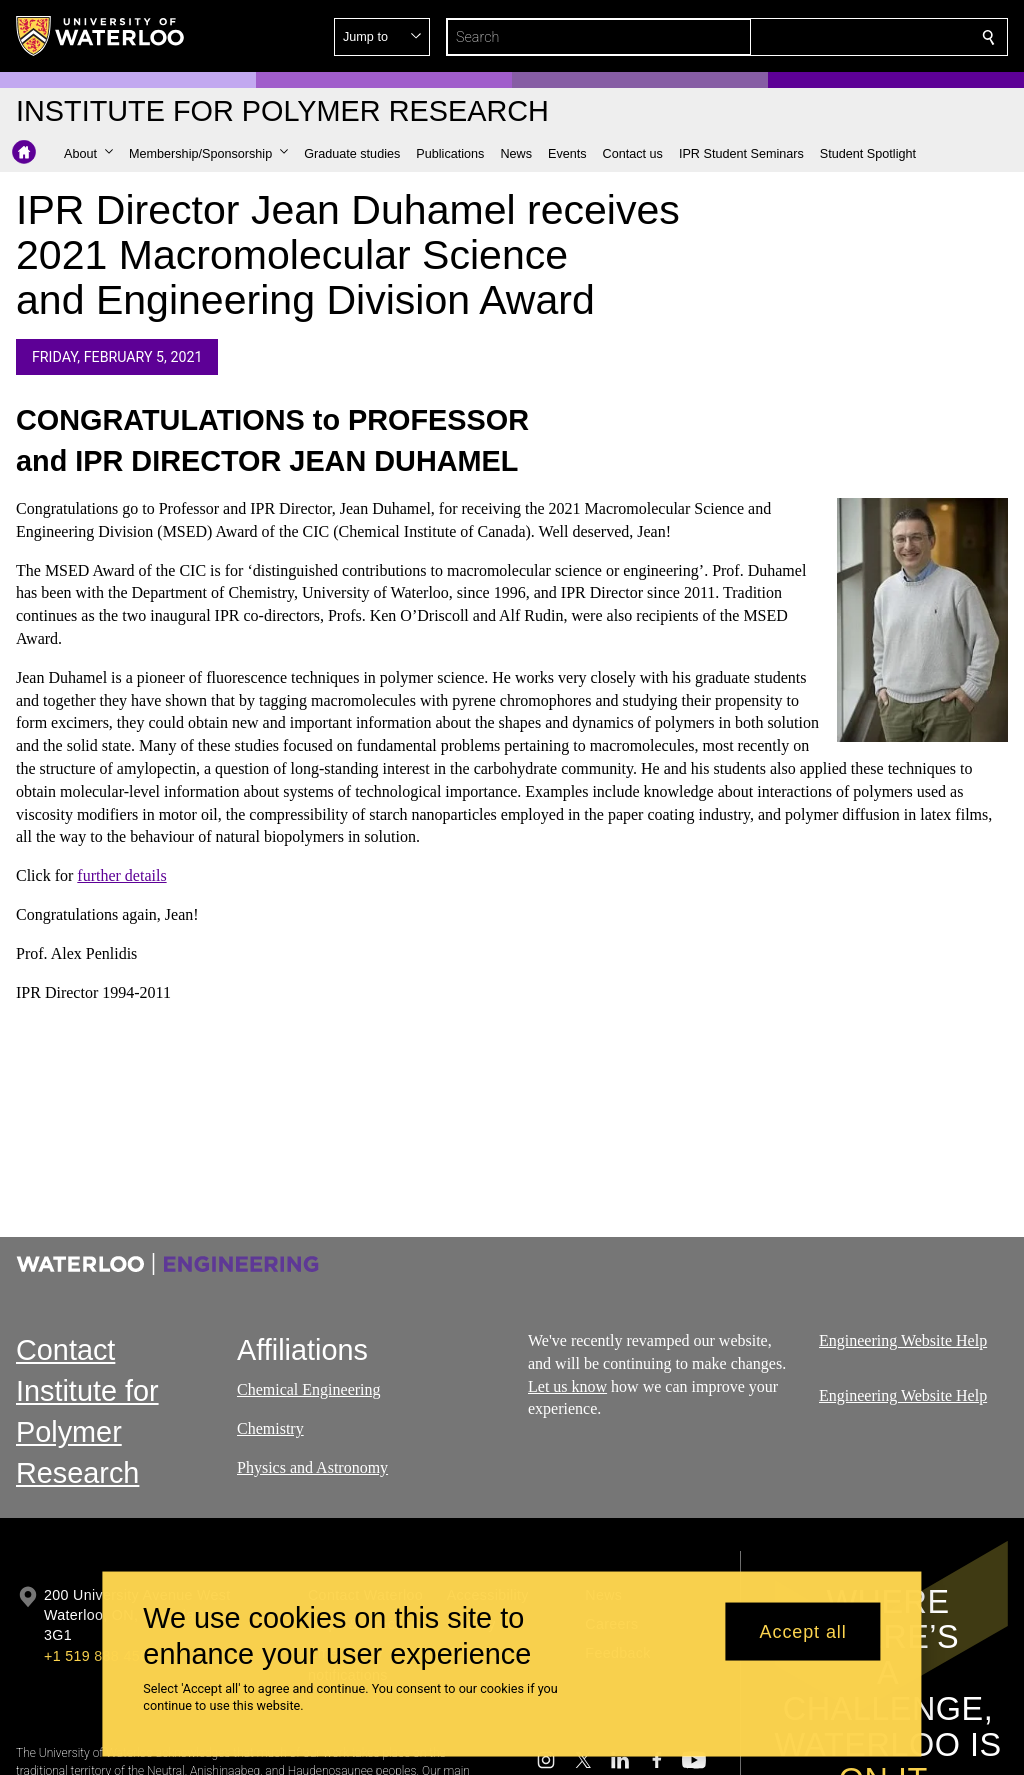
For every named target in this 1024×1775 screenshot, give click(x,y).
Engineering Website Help (903, 1340)
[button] (844, 37)
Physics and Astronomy (312, 1466)
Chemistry (270, 1427)
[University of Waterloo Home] (101, 36)
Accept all (803, 1631)
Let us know (567, 1385)
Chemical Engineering (309, 1389)
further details (121, 876)
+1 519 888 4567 (100, 1656)
